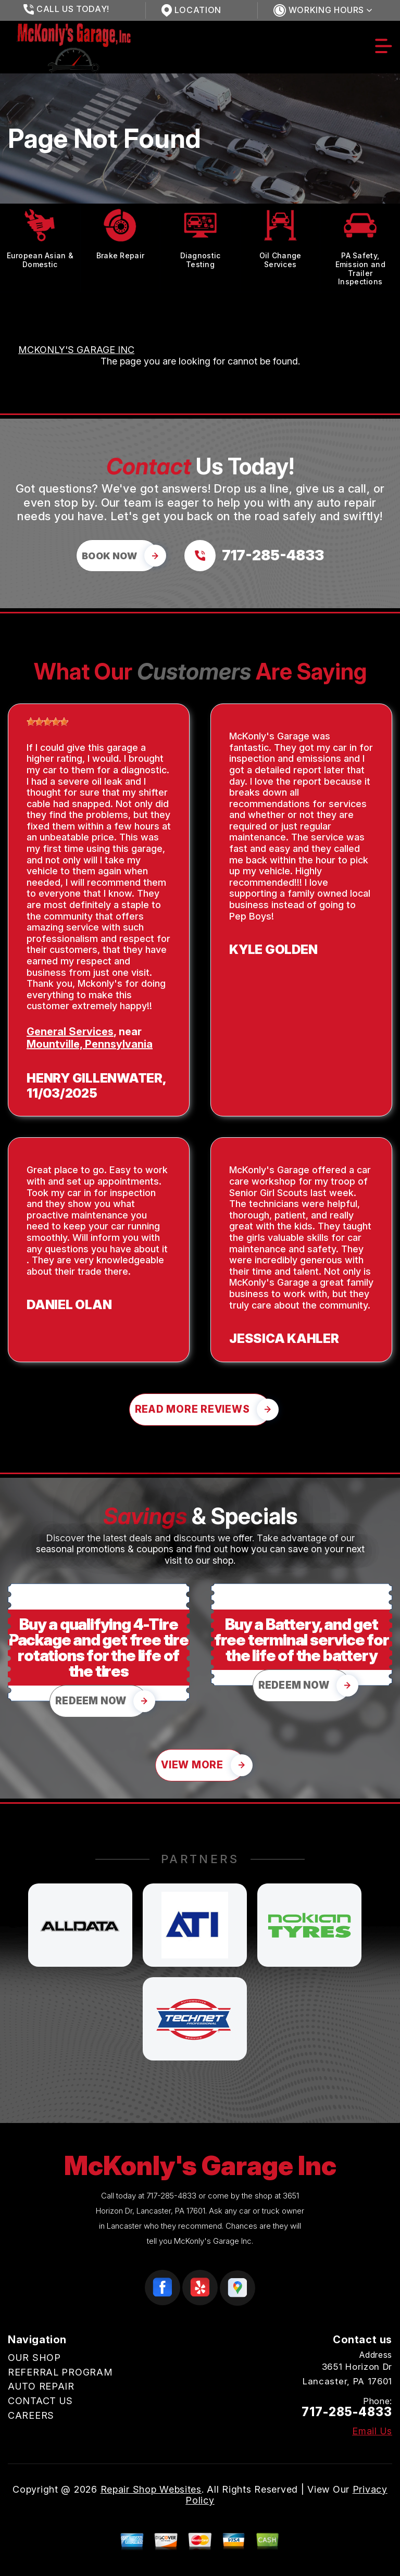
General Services (70, 1031)
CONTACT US (40, 2400)
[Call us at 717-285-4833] (254, 555)
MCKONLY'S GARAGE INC (76, 349)
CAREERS (31, 2415)
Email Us (372, 2431)
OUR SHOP (34, 2357)
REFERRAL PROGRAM (60, 2372)
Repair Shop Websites (151, 2489)
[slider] (47, 722)
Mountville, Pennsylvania (90, 1044)
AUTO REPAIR (41, 2386)
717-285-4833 (171, 2196)
